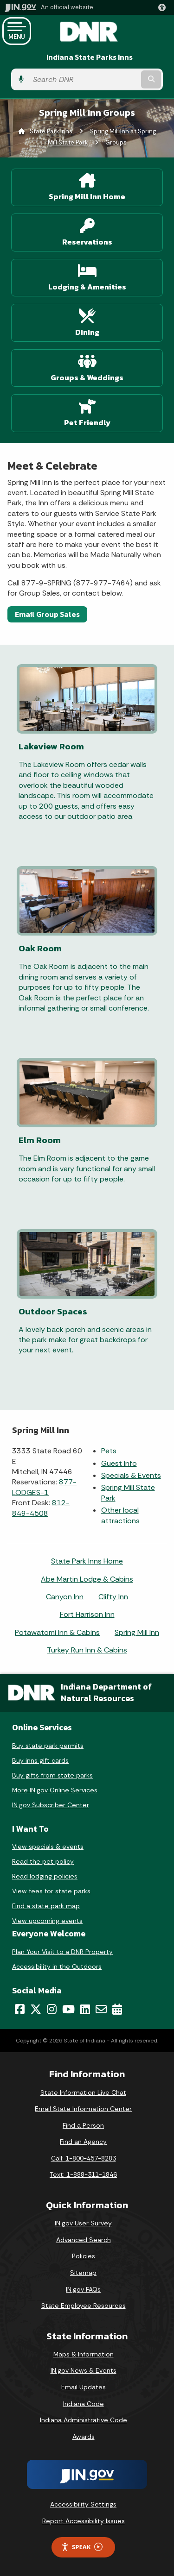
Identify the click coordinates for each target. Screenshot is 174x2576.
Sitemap (83, 2272)
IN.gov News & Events (83, 2370)
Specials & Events (131, 1475)
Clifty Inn (113, 1597)
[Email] (101, 2009)
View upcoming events (47, 1920)
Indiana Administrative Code (83, 2420)
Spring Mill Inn (137, 1632)
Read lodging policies (44, 1876)
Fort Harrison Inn (87, 1614)
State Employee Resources (83, 2305)
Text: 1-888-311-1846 (83, 2174)
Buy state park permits (48, 1745)
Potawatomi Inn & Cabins (57, 1632)
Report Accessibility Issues (83, 2521)
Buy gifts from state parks (52, 1775)
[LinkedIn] (85, 2009)
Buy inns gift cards (40, 1760)
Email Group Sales (47, 614)
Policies (83, 2256)
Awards (83, 2436)
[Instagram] (52, 2009)
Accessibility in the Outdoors (57, 1966)
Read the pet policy (43, 1861)
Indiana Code (83, 2404)
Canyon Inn (65, 1597)
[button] (163, 7)
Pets (108, 1451)
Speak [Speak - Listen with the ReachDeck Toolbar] (82, 2547)
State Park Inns (51, 131)
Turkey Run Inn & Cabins (87, 1650)
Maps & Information (83, 2354)
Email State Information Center (83, 2109)
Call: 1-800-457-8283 (83, 2158)
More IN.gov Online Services (54, 1790)
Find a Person (83, 2125)
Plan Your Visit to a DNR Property (62, 1952)
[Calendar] (117, 2009)
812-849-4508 (41, 1508)
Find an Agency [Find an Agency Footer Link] (83, 2141)
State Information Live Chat (83, 2092)
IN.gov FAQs (83, 2289)
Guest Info (119, 1463)
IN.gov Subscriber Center (50, 1805)
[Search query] (83, 79)
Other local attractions (120, 1515)
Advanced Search (83, 2240)
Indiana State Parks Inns (89, 57)
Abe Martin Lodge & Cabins (87, 1579)
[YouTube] (68, 2009)
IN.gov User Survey (83, 2223)
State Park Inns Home (87, 1561)
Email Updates (83, 2387)
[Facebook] (20, 2009)
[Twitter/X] (35, 2009)
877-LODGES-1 (44, 1487)
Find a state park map (46, 1906)
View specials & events (48, 1846)
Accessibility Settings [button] (83, 2504)
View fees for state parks (51, 1891)
